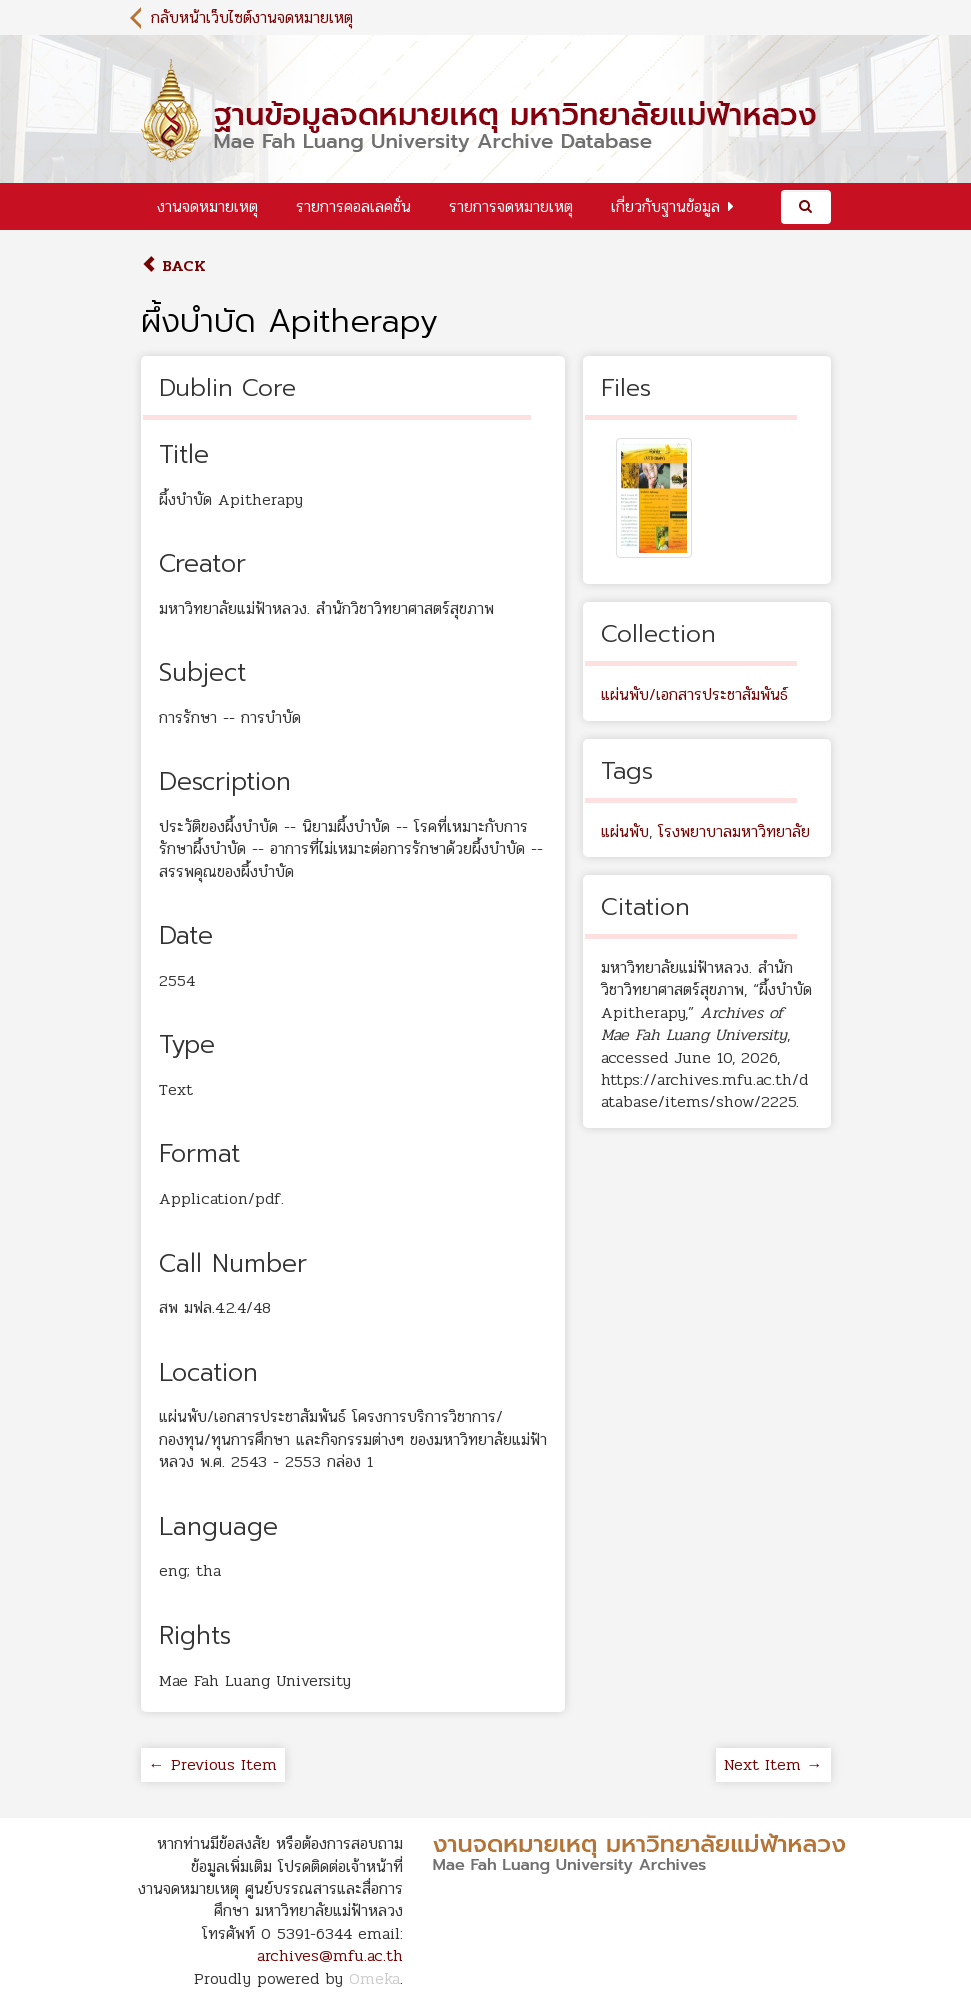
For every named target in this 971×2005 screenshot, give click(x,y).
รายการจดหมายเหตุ (511, 206)
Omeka (374, 1978)
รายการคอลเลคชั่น (353, 206)
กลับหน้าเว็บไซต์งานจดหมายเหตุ (252, 17)
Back (173, 265)
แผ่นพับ (625, 831)
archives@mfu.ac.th (330, 1955)
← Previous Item (213, 1764)
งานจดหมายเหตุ (207, 206)
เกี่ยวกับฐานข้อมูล (665, 206)
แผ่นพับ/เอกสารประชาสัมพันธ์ (694, 694)
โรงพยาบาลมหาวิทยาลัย (734, 831)
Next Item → (773, 1764)
